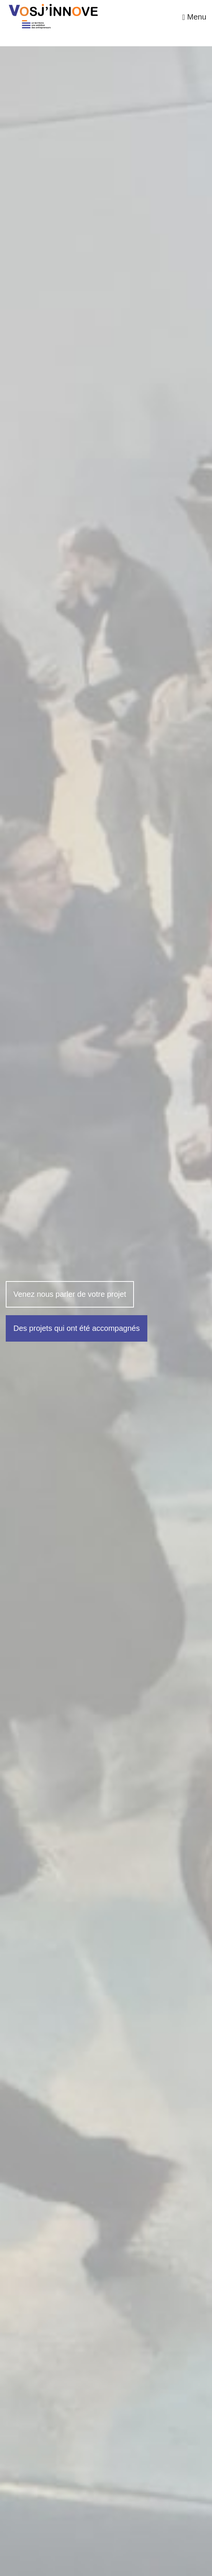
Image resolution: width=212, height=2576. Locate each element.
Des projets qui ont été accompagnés (76, 1328)
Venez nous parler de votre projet (69, 1294)
